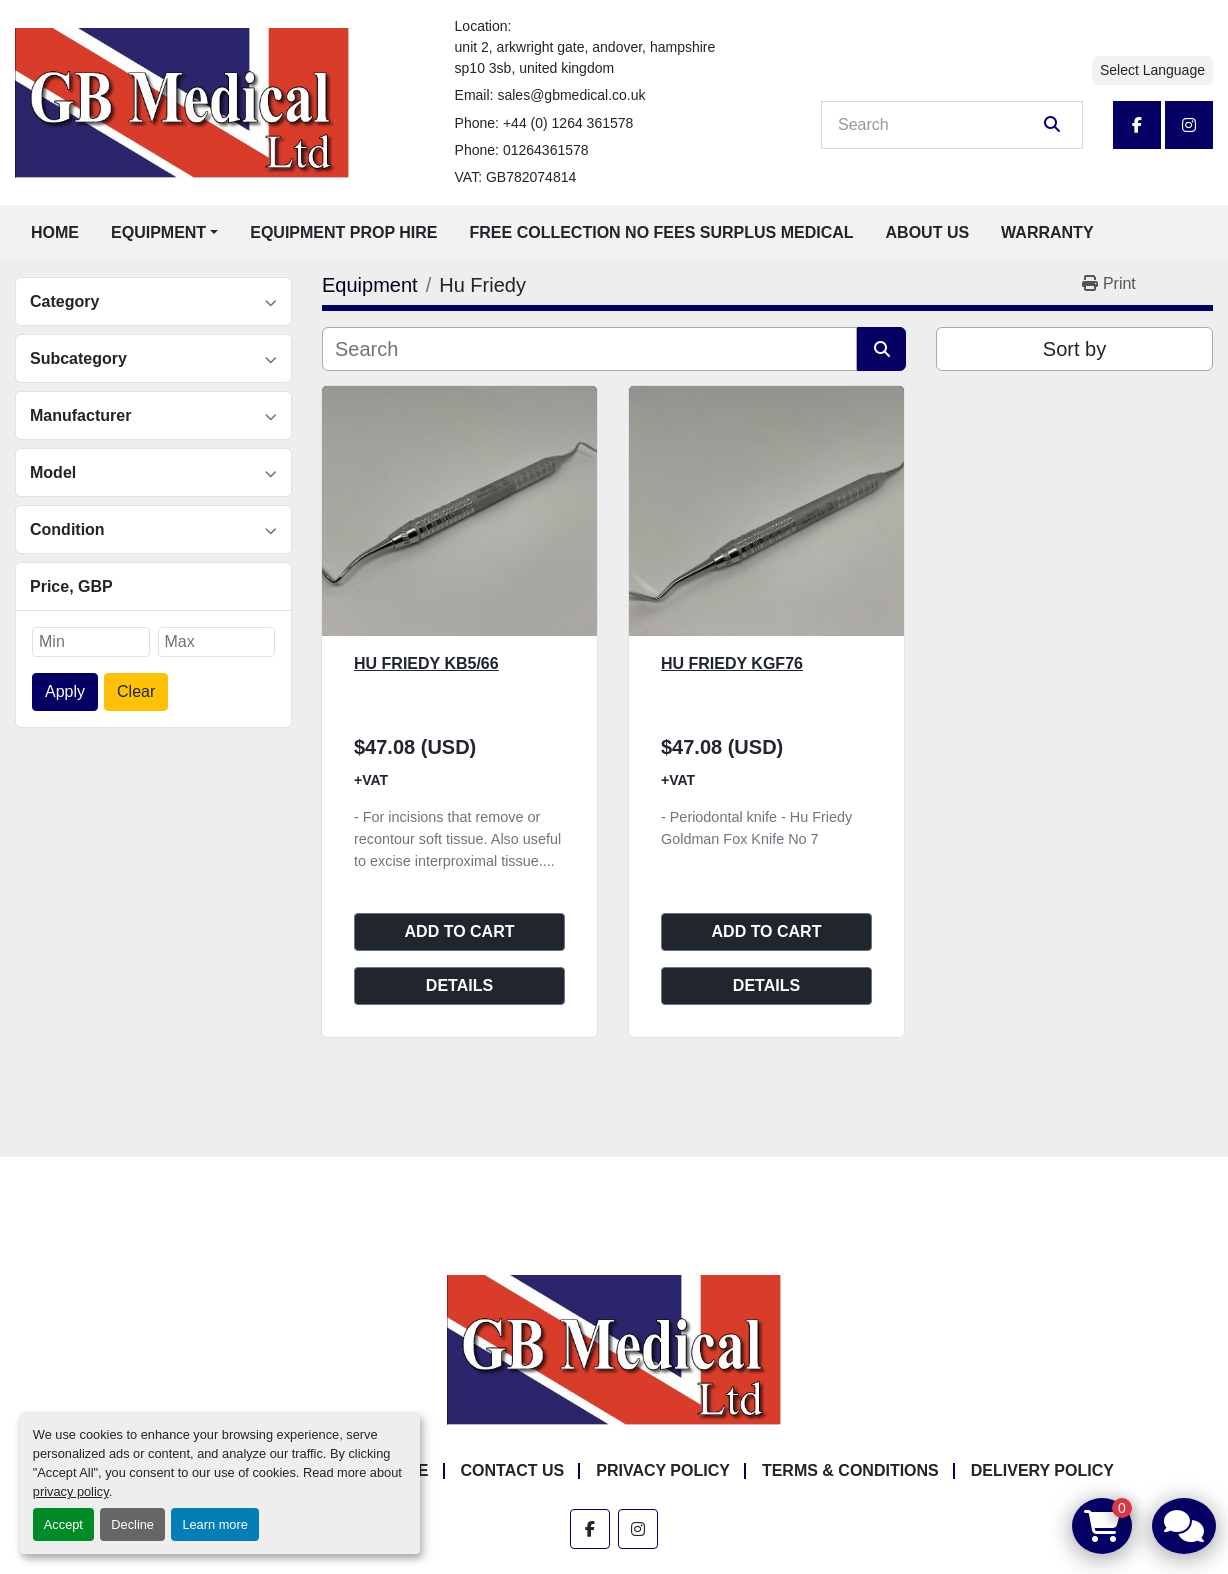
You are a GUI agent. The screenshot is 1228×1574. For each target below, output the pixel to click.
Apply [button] (65, 691)
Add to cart (460, 931)
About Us (928, 232)
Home (55, 232)
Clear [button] (136, 691)
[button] (164, 233)
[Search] (938, 125)
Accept (63, 1524)
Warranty (1047, 232)
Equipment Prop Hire (343, 232)
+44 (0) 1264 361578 (568, 123)
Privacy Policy (663, 1470)
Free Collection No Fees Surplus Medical (662, 232)
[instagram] (1189, 125)
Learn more (214, 1524)
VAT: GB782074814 (516, 177)
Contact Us (513, 1470)
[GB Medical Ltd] (614, 1349)
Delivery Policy (1042, 1470)
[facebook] (1137, 125)
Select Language (1152, 70)
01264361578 (546, 150)
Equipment (158, 232)
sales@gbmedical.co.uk (571, 95)
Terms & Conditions (850, 1470)
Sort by (1074, 349)
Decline (132, 1524)
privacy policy (71, 1491)
